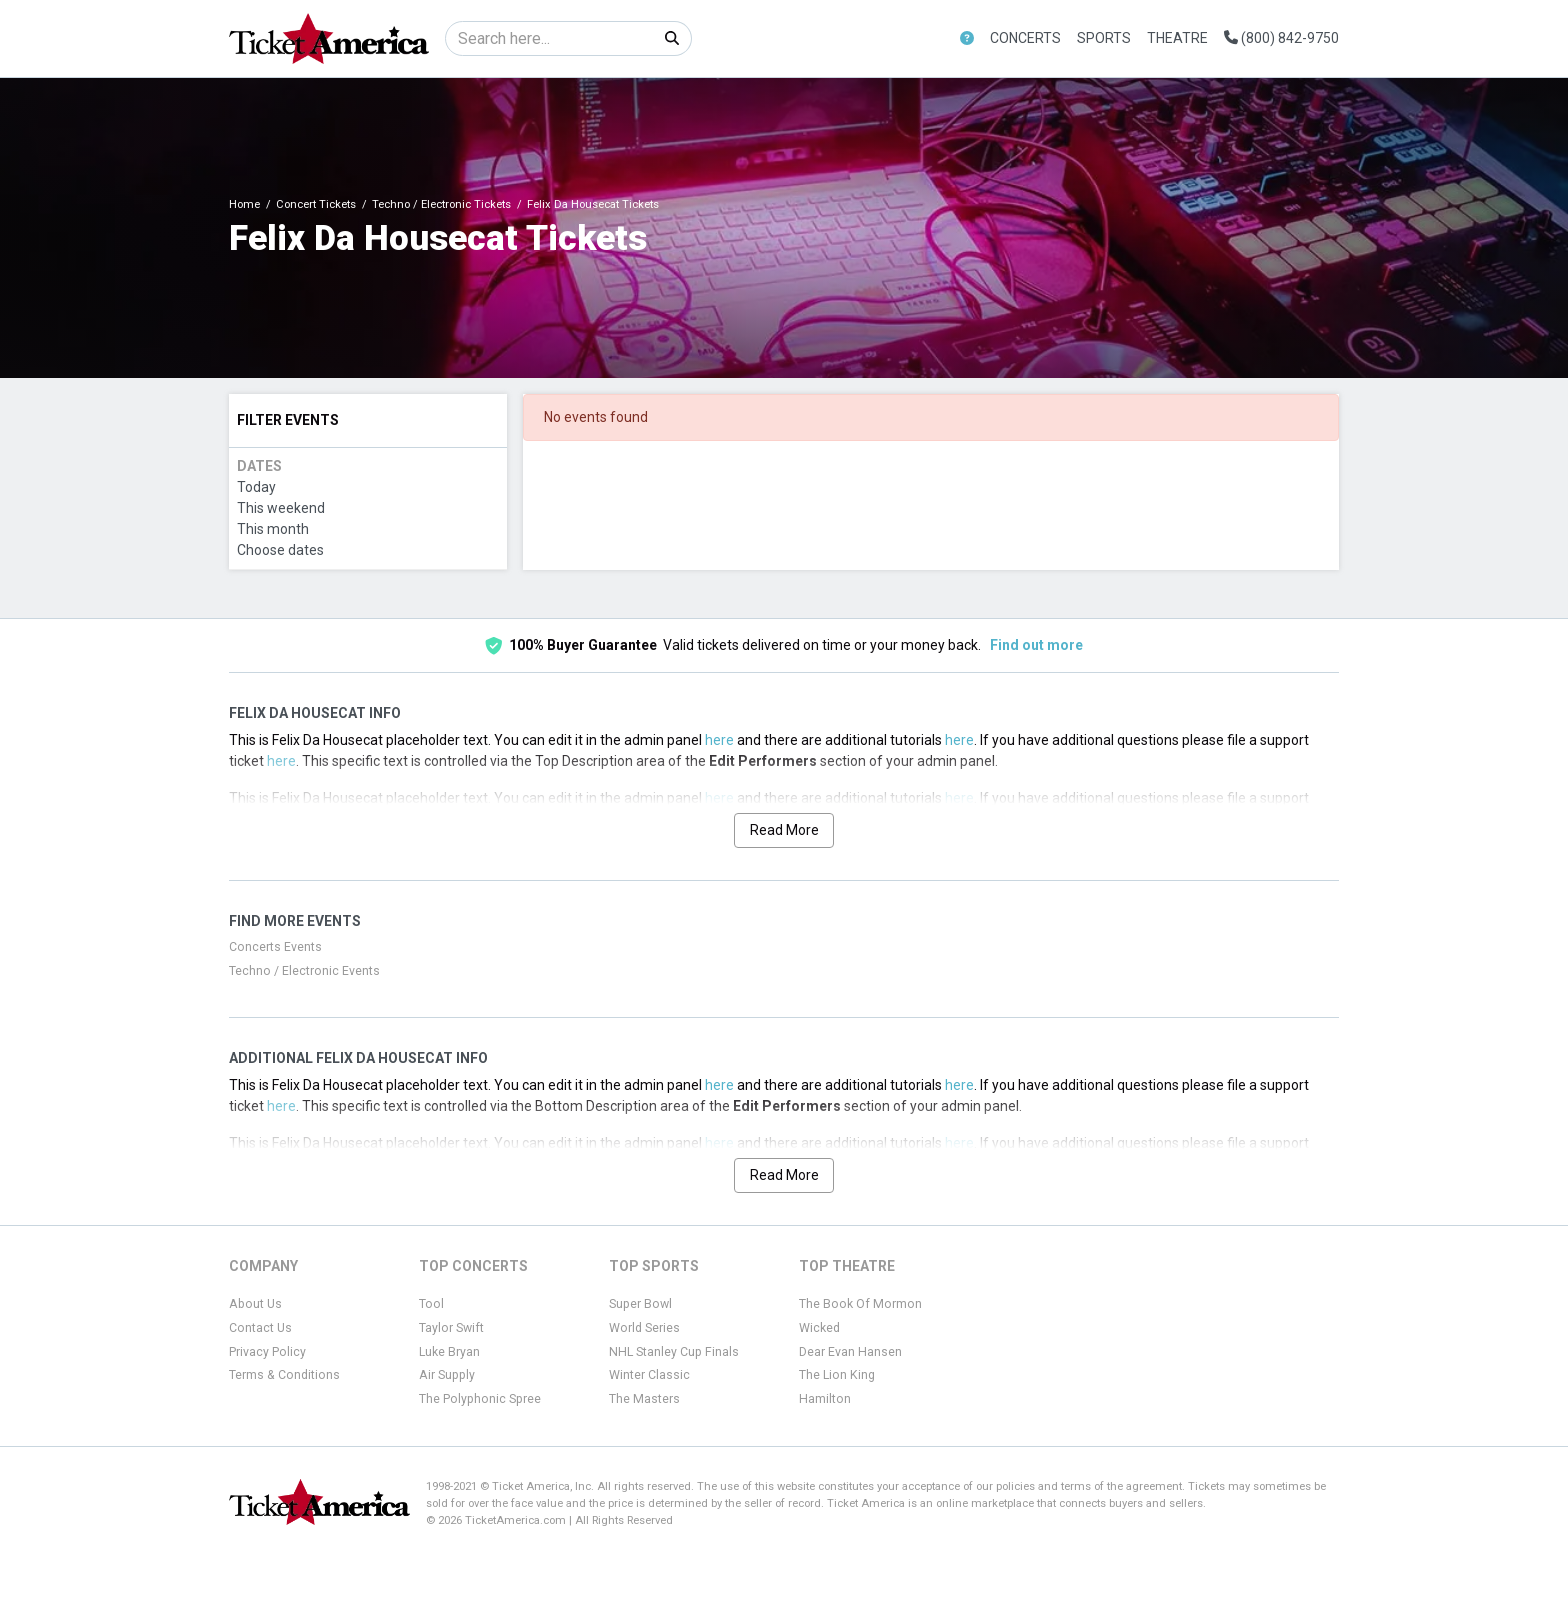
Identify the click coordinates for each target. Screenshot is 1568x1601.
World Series (644, 1328)
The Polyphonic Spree (480, 1399)
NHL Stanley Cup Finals (674, 1352)
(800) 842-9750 (1281, 38)
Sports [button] (1104, 38)
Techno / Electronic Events (304, 971)
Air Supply (447, 1375)
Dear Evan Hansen (850, 1352)
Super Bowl (640, 1304)
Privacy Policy (267, 1352)
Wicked (819, 1328)
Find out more (1036, 645)
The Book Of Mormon (860, 1304)
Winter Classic (649, 1375)
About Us (255, 1304)
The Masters (644, 1399)
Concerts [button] (1025, 38)
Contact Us (260, 1328)
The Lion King (837, 1375)
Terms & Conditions (284, 1375)
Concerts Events (275, 947)
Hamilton (825, 1399)
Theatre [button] (1177, 38)
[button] (967, 38)
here (719, 740)
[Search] (549, 38)
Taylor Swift (451, 1328)
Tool (431, 1304)
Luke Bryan (449, 1352)
